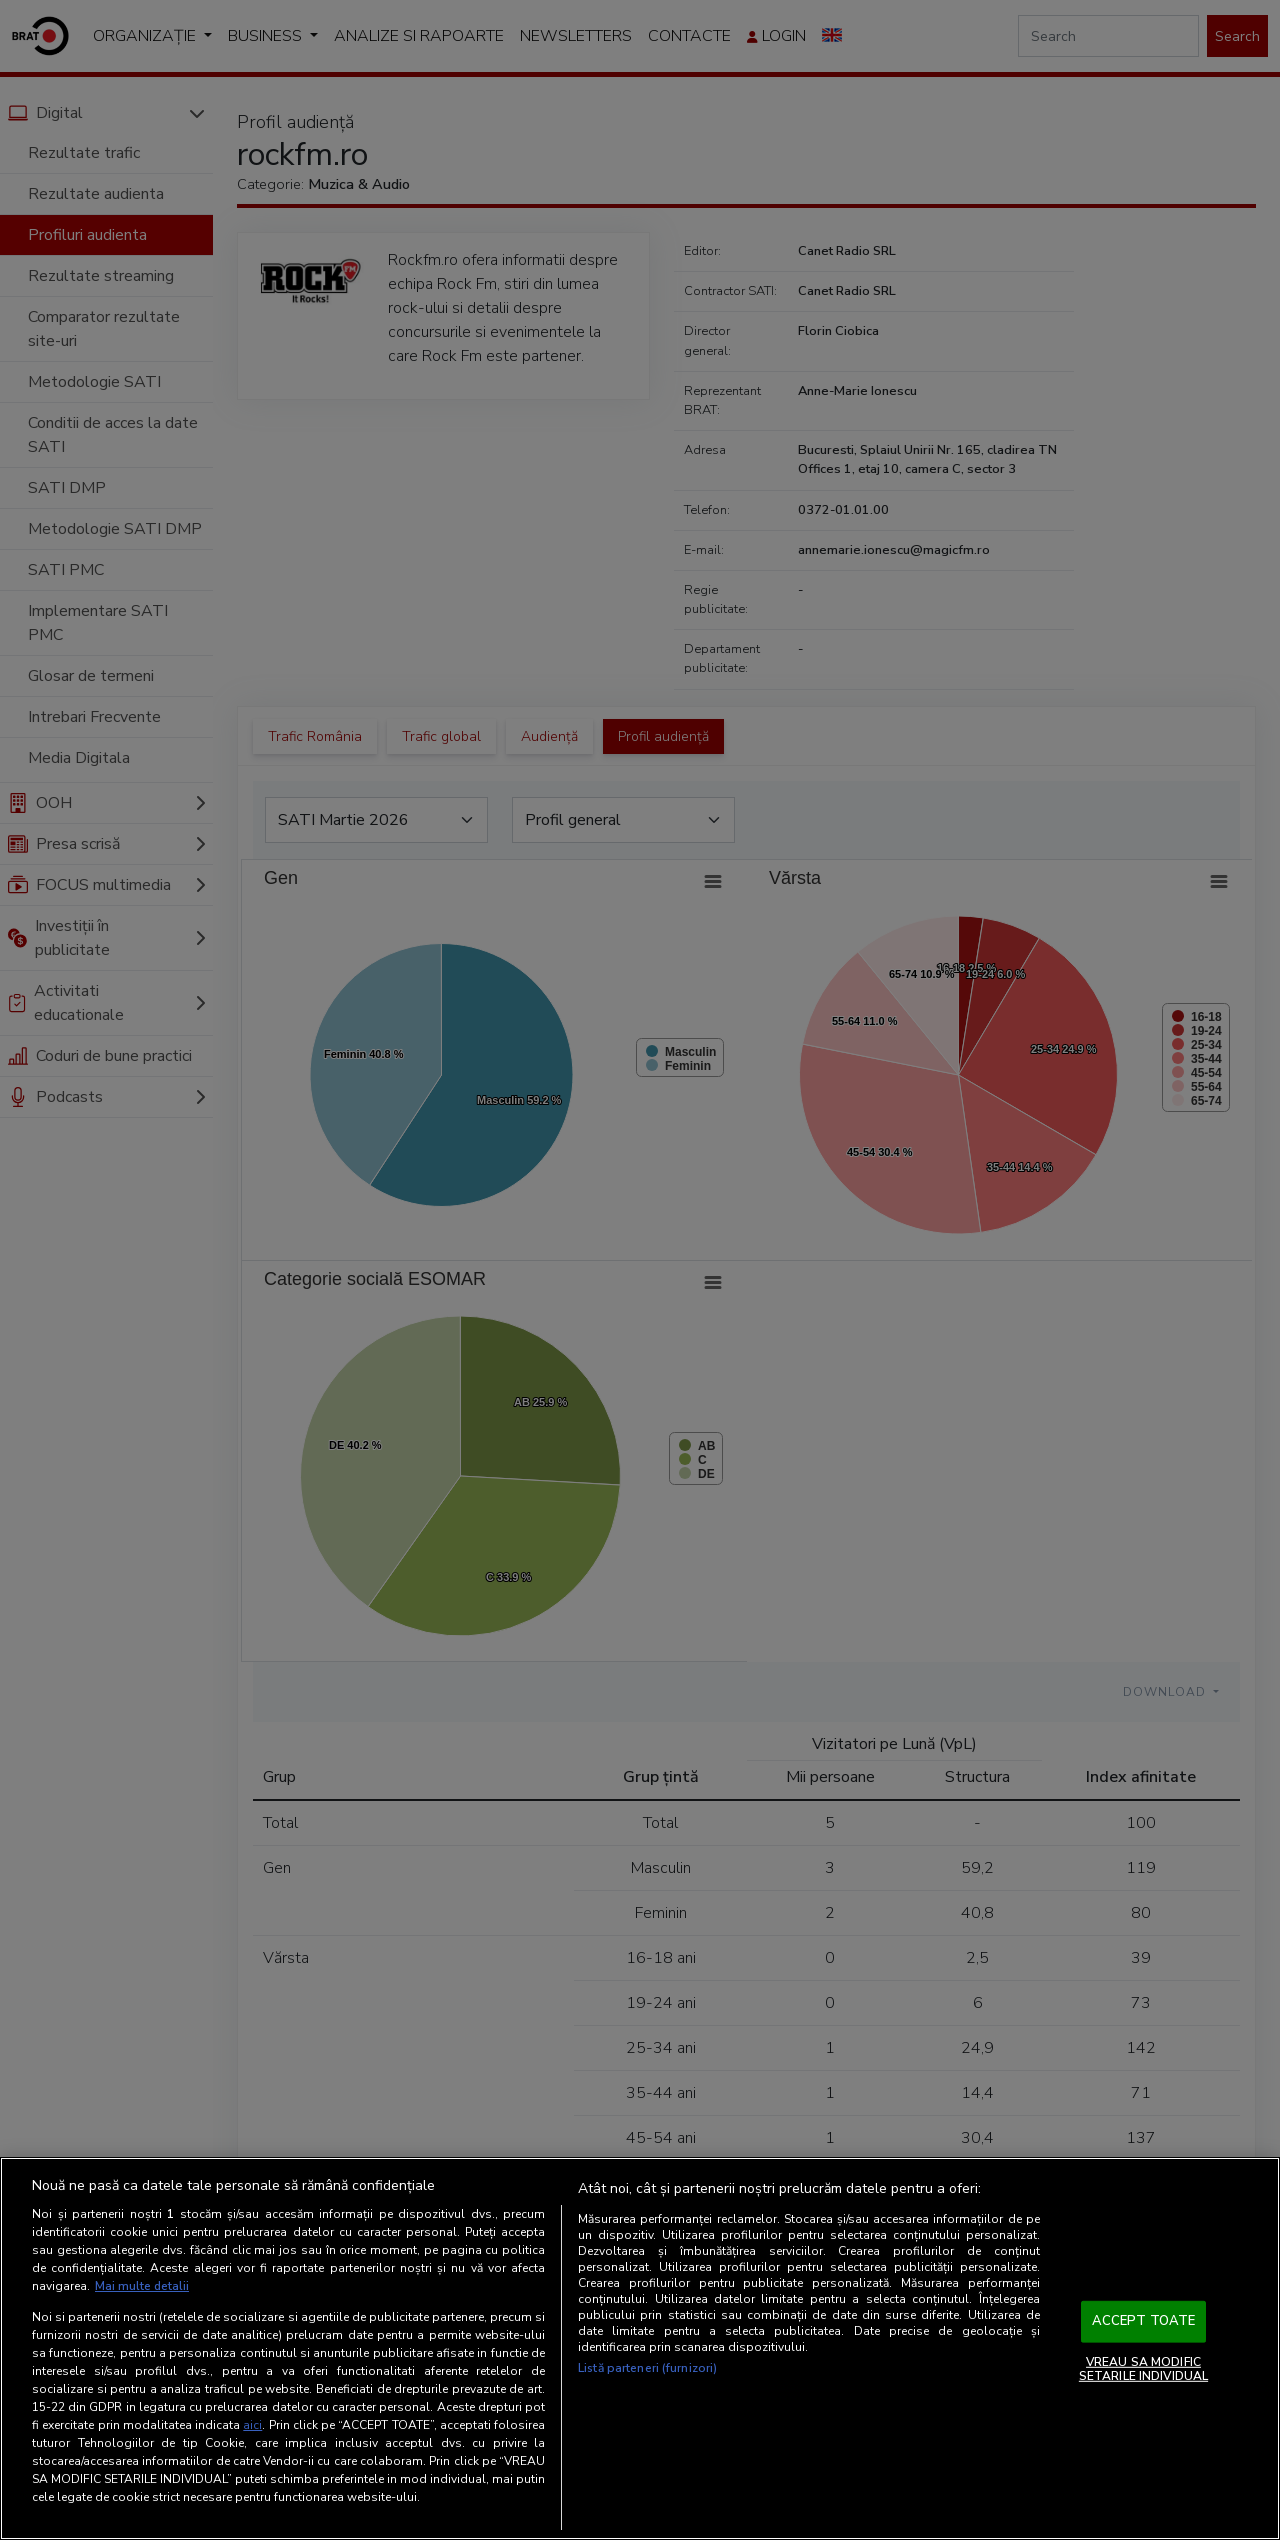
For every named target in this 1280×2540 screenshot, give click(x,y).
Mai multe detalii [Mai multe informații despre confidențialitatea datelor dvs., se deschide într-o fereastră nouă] (142, 2287)
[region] (640, 2349)
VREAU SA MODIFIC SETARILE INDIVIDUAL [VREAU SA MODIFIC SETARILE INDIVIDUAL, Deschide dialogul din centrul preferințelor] (1143, 2369)
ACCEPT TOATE (1144, 2322)
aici (252, 2425)
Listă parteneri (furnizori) (647, 2369)
